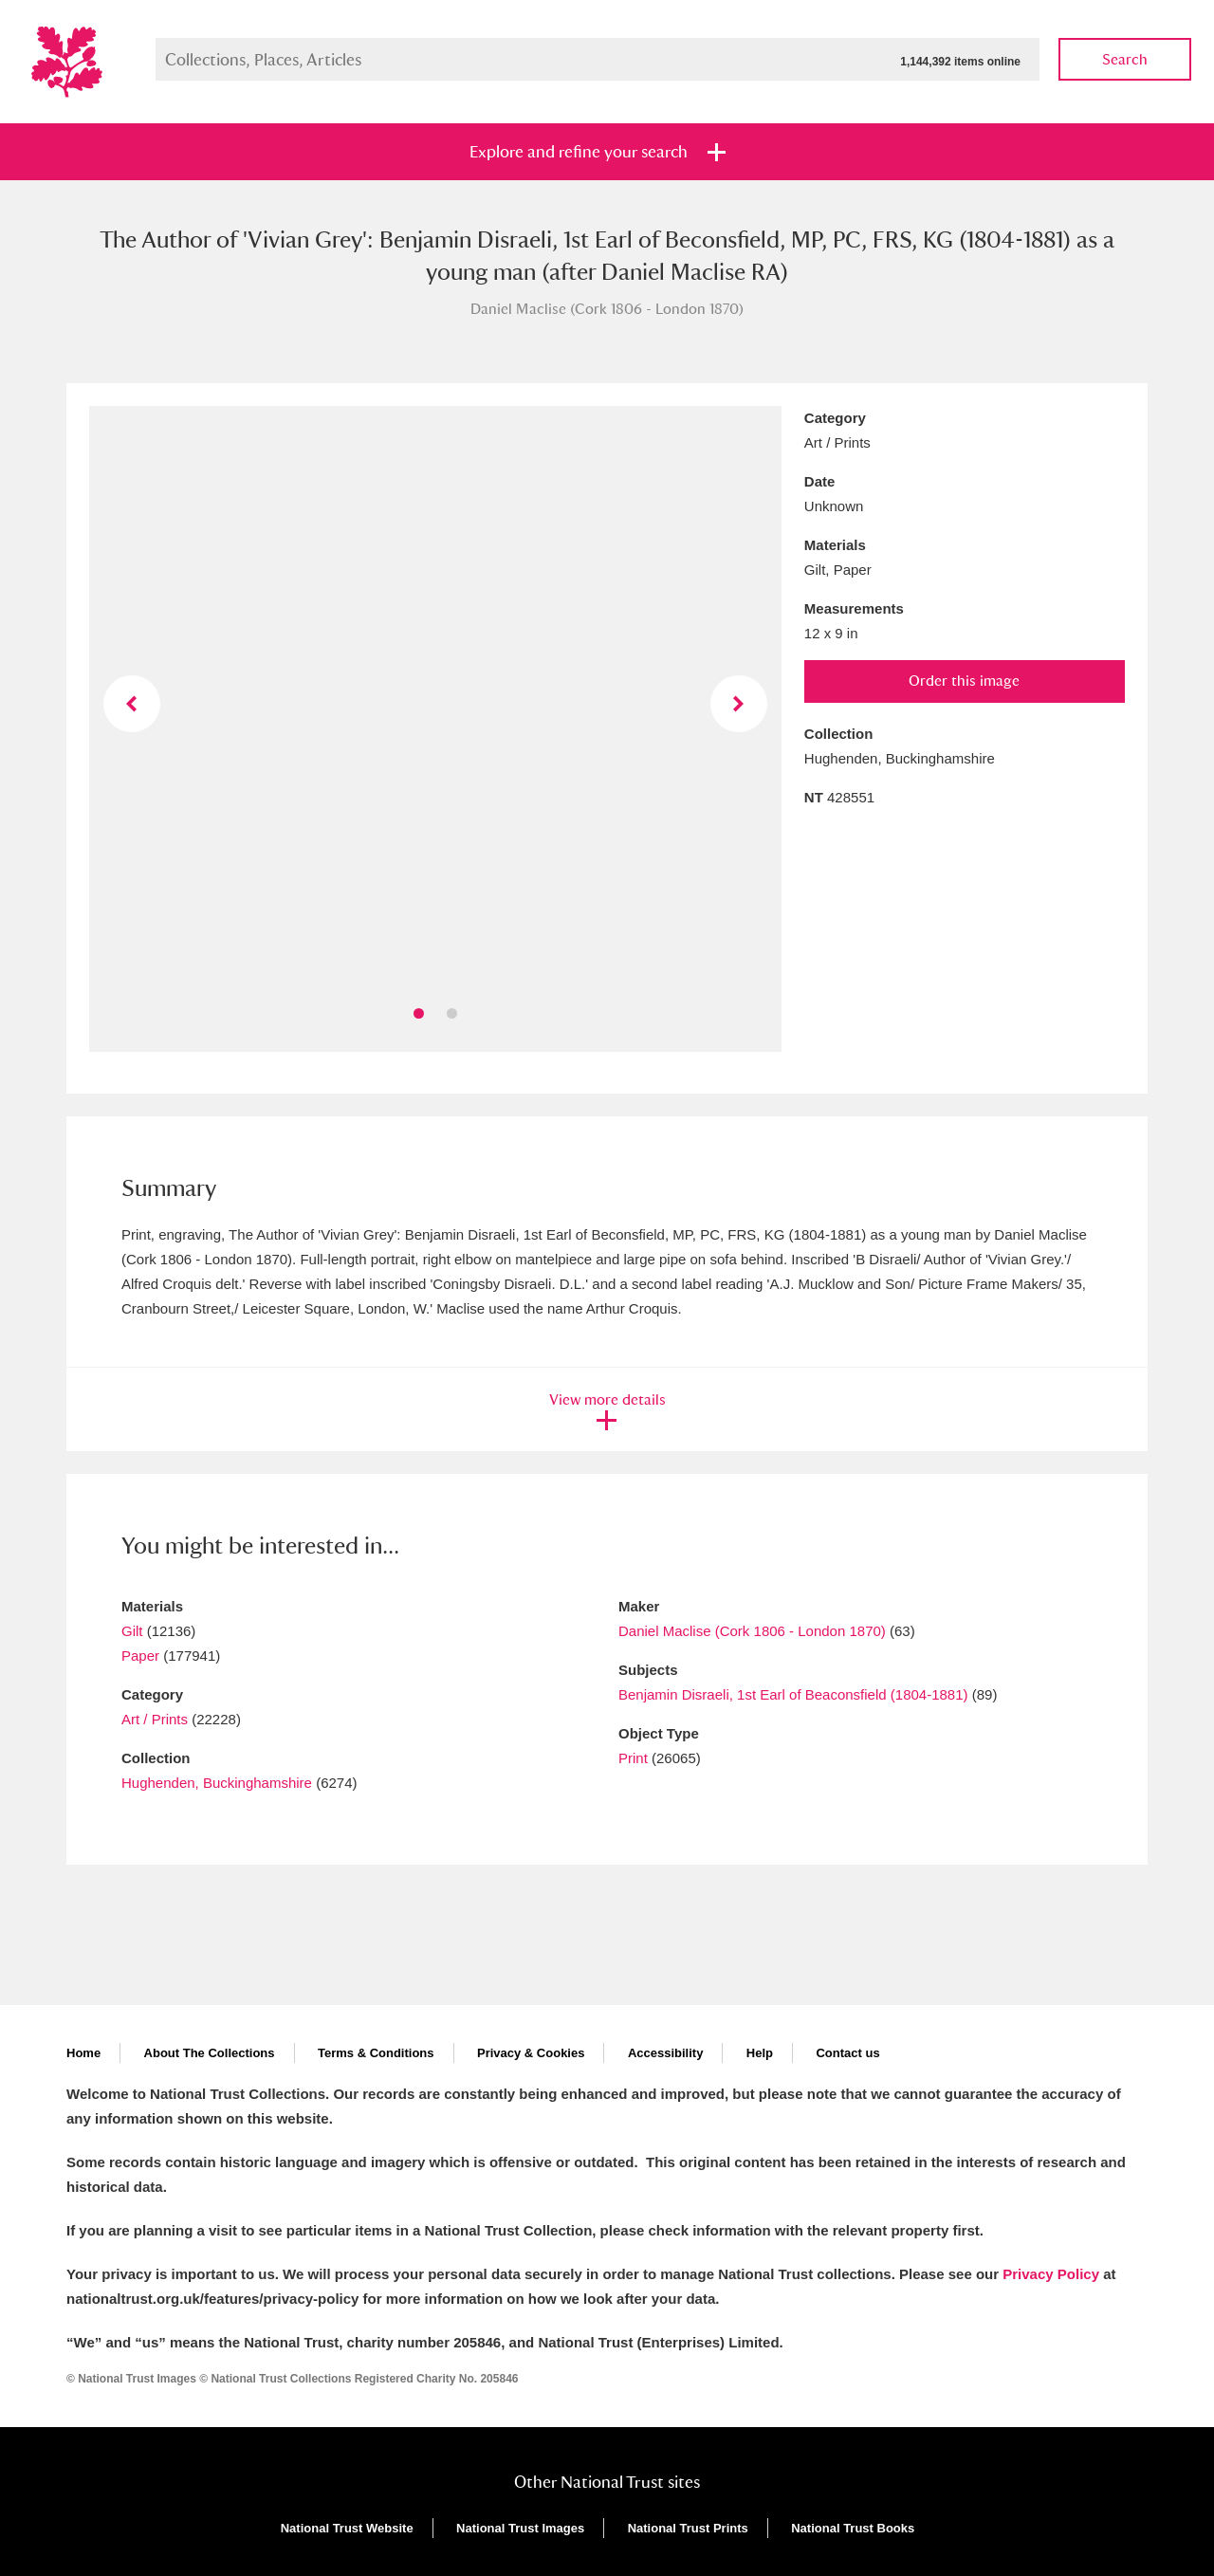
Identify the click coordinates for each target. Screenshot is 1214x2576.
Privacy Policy (1050, 2274)
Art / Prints (154, 1719)
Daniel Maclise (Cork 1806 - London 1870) (752, 1631)
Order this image (964, 681)
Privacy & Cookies (530, 2053)
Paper (140, 1655)
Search (1125, 59)
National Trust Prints (688, 2528)
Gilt (132, 1631)
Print (633, 1758)
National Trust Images (520, 2528)
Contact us (847, 2053)
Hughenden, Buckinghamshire (216, 1783)
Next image (738, 703)
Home (83, 2053)
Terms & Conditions (376, 2053)
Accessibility (666, 2053)
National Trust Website (347, 2528)
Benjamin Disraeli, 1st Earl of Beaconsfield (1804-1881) (793, 1694)
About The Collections (209, 2053)
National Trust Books (852, 2528)
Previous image (131, 703)
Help (759, 2053)
